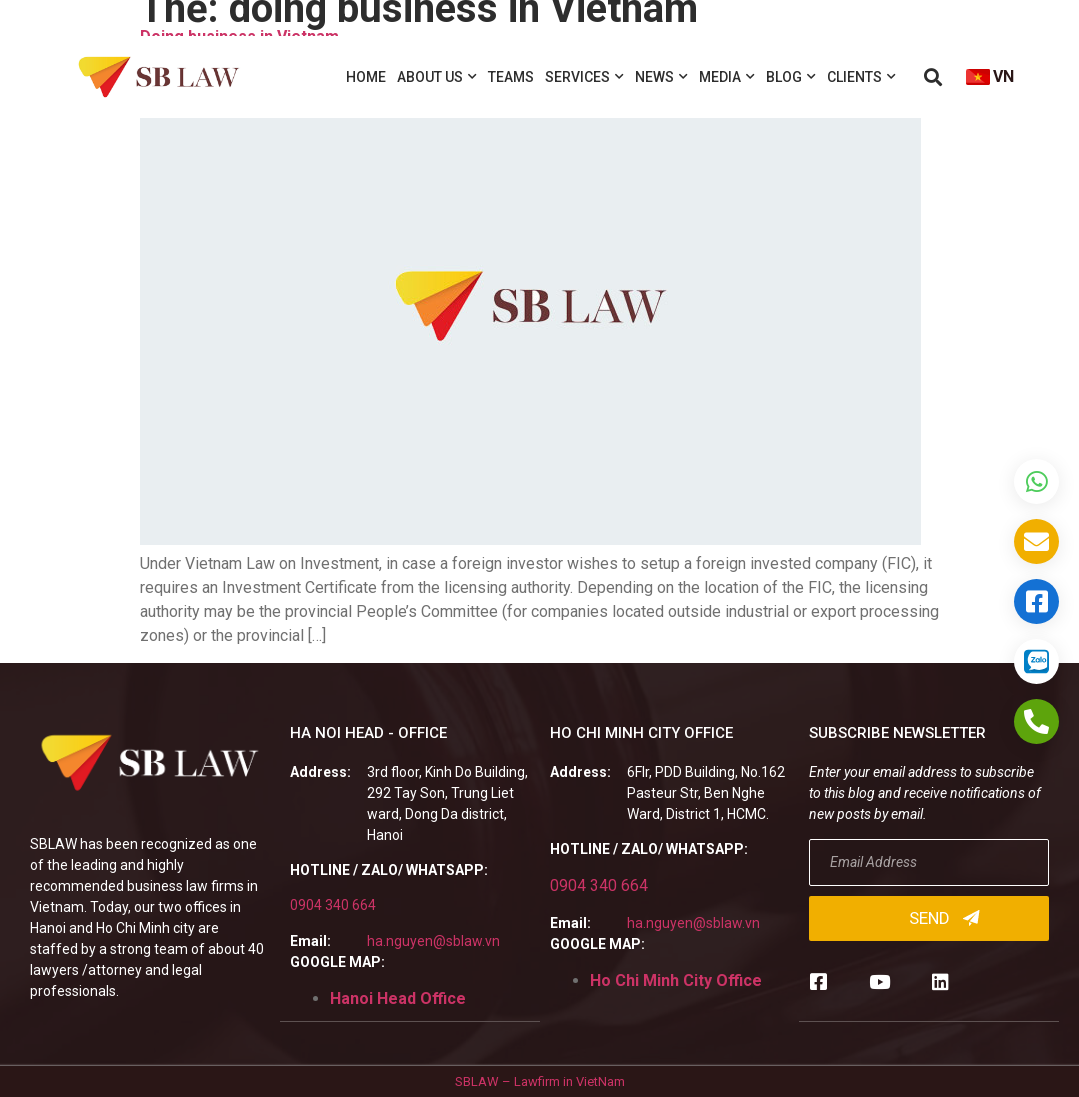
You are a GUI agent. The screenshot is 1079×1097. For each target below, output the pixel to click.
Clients (861, 77)
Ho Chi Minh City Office (676, 980)
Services (584, 77)
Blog (791, 77)
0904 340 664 (333, 905)
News (661, 77)
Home (366, 77)
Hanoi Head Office (398, 998)
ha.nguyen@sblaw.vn (433, 941)
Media (727, 77)
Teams (511, 77)
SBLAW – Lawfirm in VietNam (540, 1080)
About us (437, 77)
